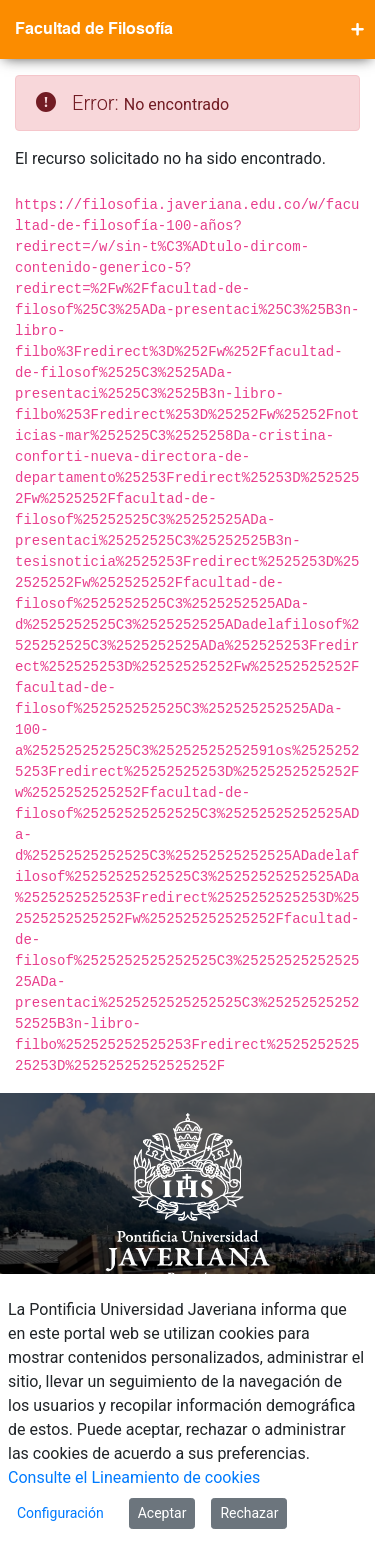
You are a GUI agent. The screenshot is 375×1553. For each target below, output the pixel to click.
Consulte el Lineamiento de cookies (134, 1477)
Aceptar (162, 1513)
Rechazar (249, 1513)
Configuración (60, 1513)
